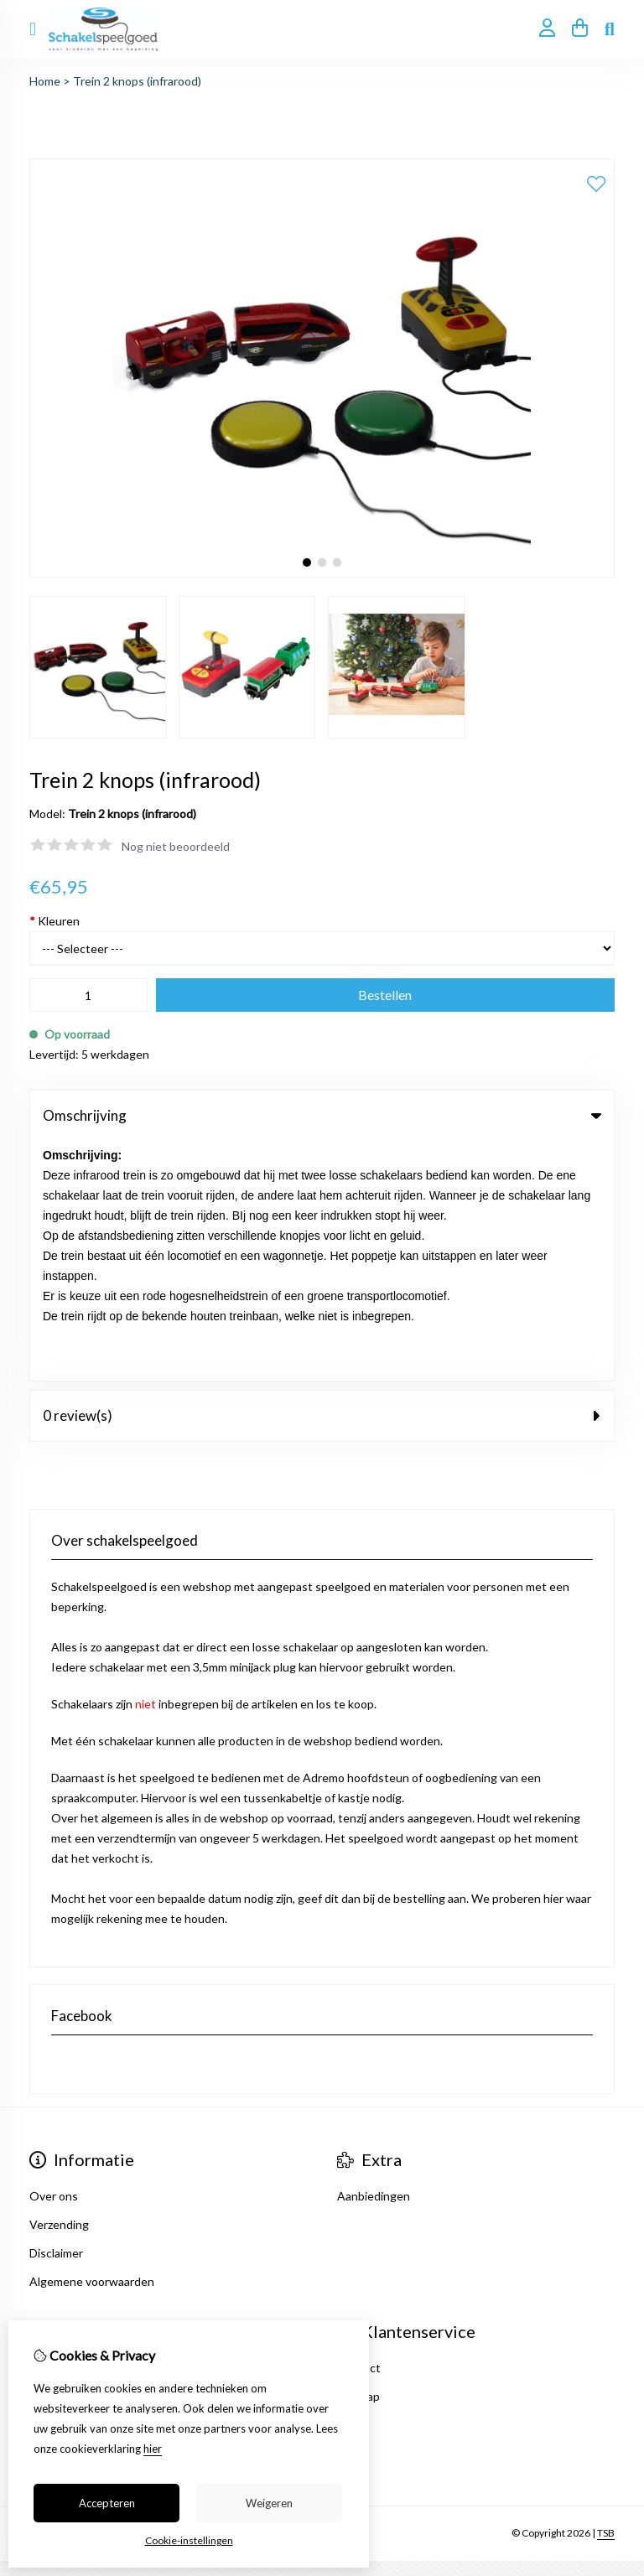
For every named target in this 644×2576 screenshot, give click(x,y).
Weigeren (269, 2503)
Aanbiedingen (373, 1956)
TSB (606, 2294)
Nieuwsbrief (61, 2213)
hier (152, 2448)
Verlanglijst (58, 2185)
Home (44, 81)
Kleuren (54, 921)
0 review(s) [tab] (322, 1175)
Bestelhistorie (66, 2156)
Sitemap (358, 2156)
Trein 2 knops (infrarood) (137, 81)
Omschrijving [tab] (322, 1115)
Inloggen (52, 2128)
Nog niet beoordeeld (176, 846)
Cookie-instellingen (189, 2540)
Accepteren (107, 2503)
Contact (359, 2128)
